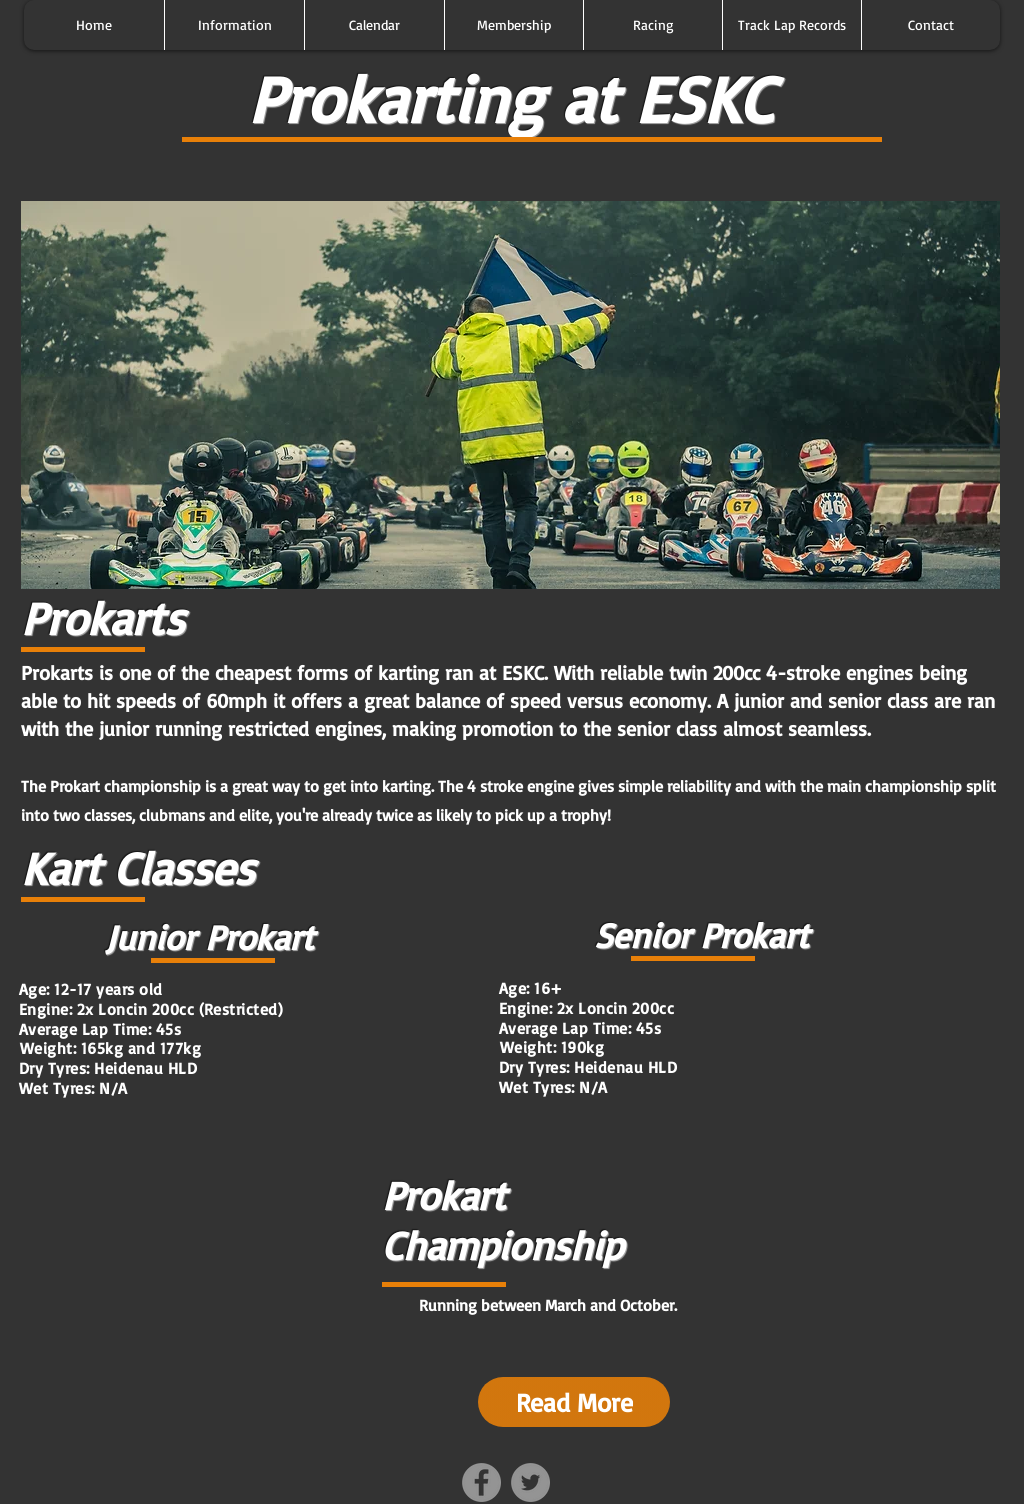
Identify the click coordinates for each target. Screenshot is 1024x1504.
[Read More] (574, 1402)
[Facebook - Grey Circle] (481, 1482)
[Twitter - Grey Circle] (530, 1482)
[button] (234, 25)
